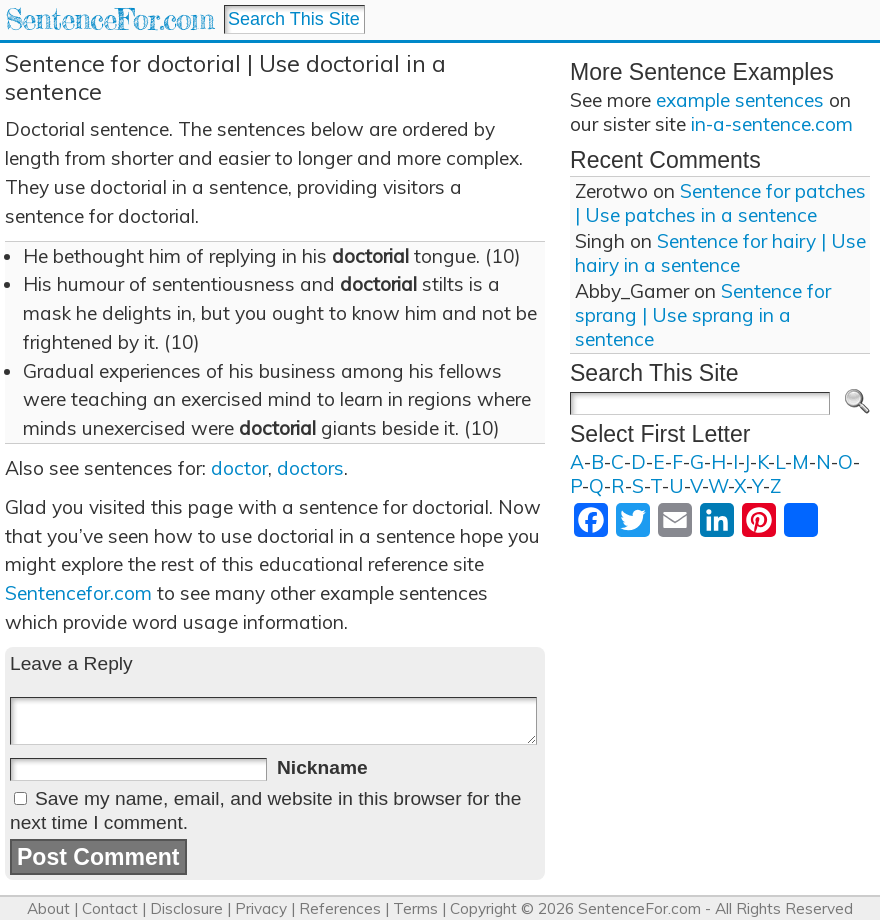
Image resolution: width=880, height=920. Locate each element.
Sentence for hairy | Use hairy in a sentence (720, 253)
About (48, 908)
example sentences (740, 100)
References (340, 908)
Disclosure (186, 908)
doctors (310, 468)
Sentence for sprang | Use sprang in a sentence (703, 315)
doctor (239, 468)
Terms (415, 908)
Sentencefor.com (78, 593)
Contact (110, 908)
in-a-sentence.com (772, 124)
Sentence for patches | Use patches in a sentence (720, 203)
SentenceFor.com (109, 19)
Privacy (261, 908)
